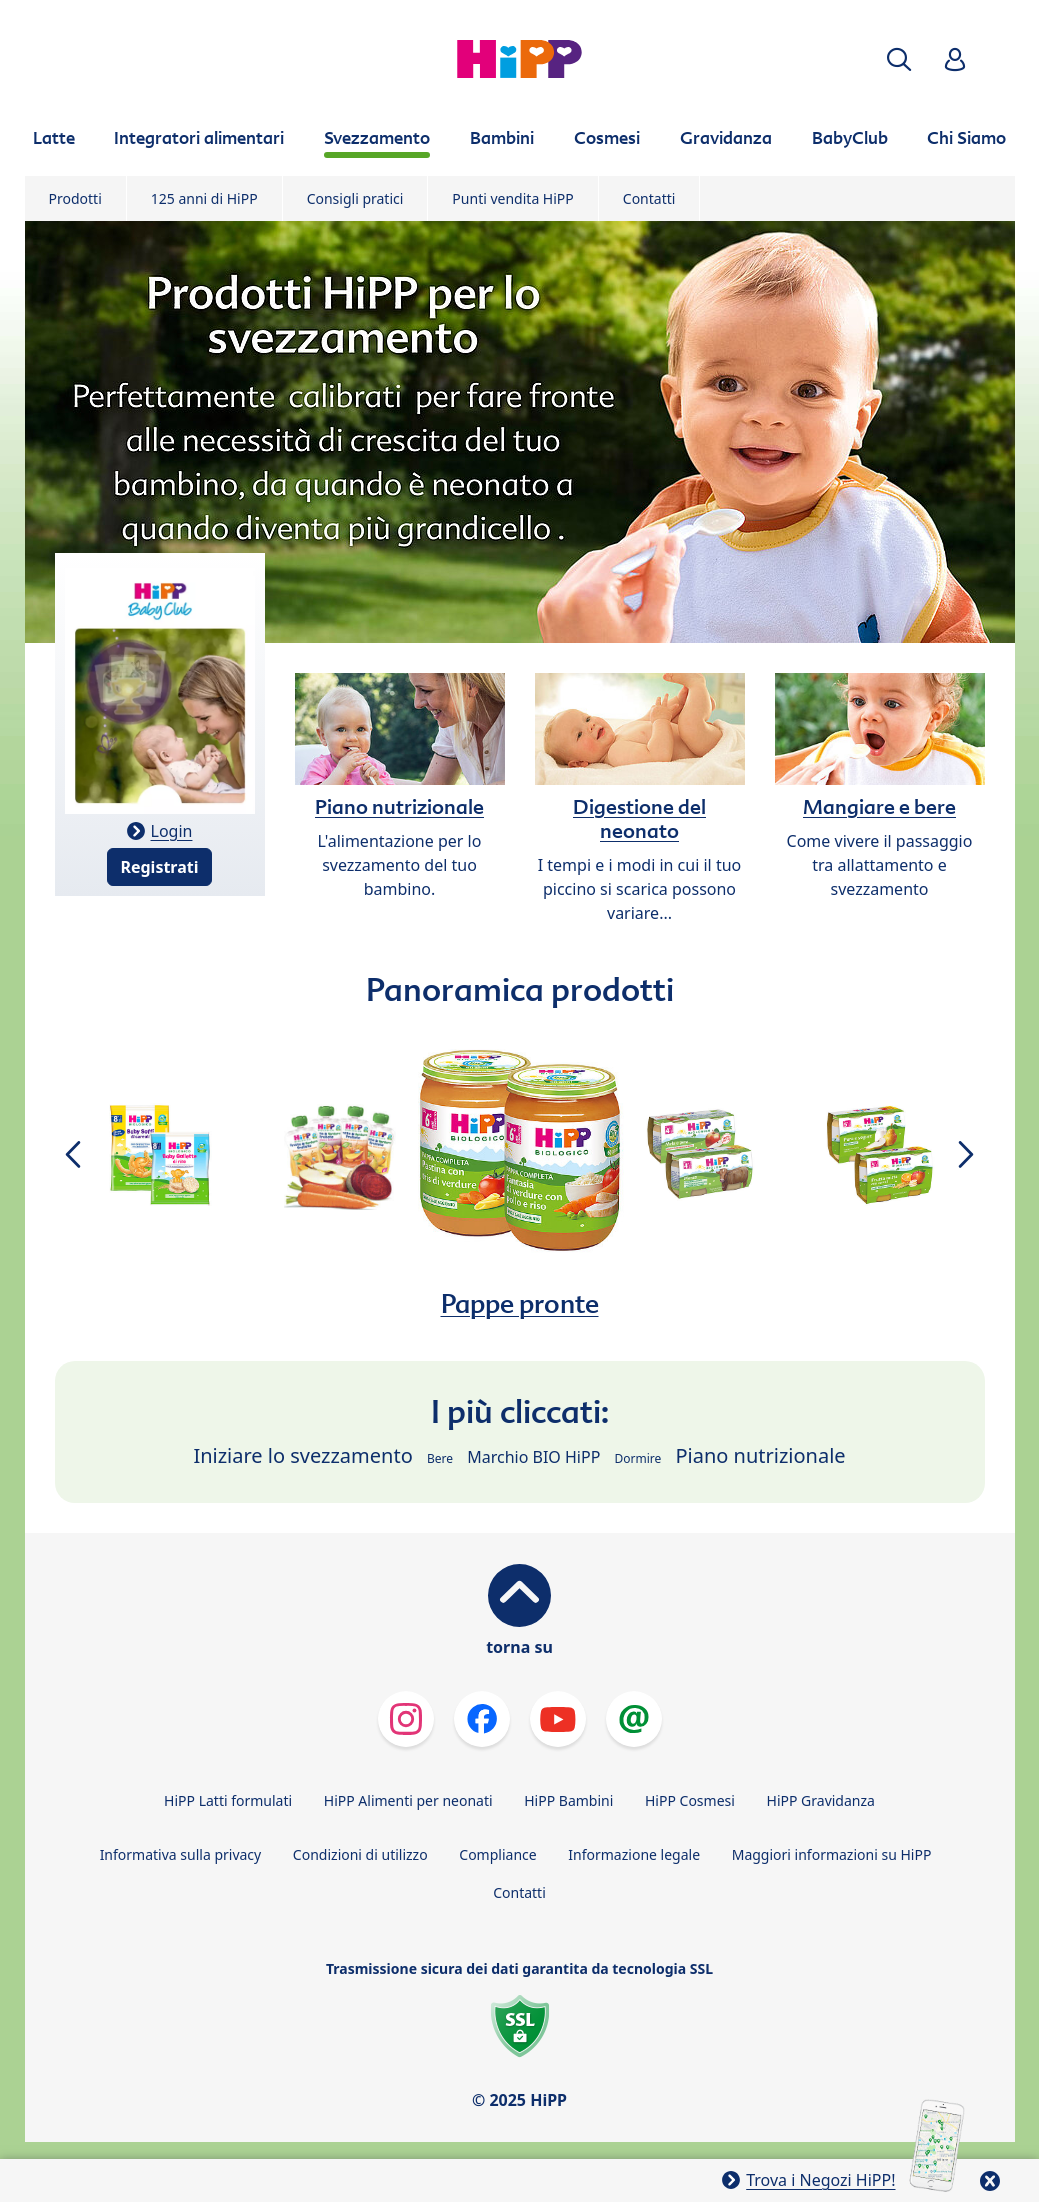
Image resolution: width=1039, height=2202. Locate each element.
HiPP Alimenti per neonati (408, 1800)
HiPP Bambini (568, 1800)
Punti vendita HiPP (512, 198)
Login (172, 831)
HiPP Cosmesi (690, 1800)
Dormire (637, 1458)
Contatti (649, 198)
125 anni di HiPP (204, 198)
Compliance (497, 1854)
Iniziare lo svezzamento (302, 1455)
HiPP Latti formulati (228, 1800)
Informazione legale (634, 1854)
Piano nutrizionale (760, 1455)
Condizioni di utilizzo (360, 1854)
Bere (440, 1458)
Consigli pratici (355, 198)
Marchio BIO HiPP (533, 1457)
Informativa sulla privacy (181, 1854)
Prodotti (75, 198)
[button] (899, 59)
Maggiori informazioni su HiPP (832, 1854)
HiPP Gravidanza (821, 1800)
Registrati (159, 867)
